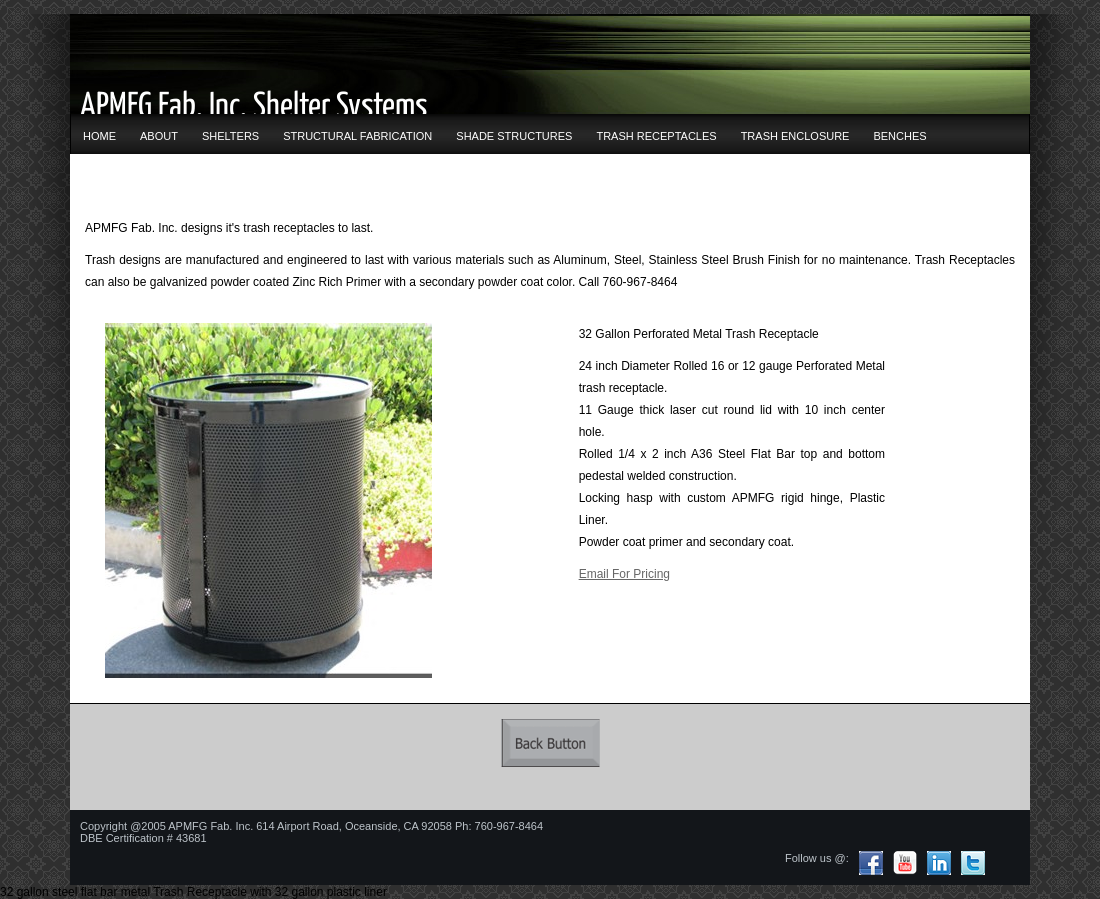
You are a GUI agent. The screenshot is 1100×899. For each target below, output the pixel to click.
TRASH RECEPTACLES (656, 136)
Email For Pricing (624, 574)
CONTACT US (118, 180)
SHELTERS (230, 136)
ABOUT (159, 136)
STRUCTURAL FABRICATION (357, 136)
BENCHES (899, 136)
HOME (99, 136)
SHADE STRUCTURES (514, 136)
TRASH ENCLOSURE (795, 136)
